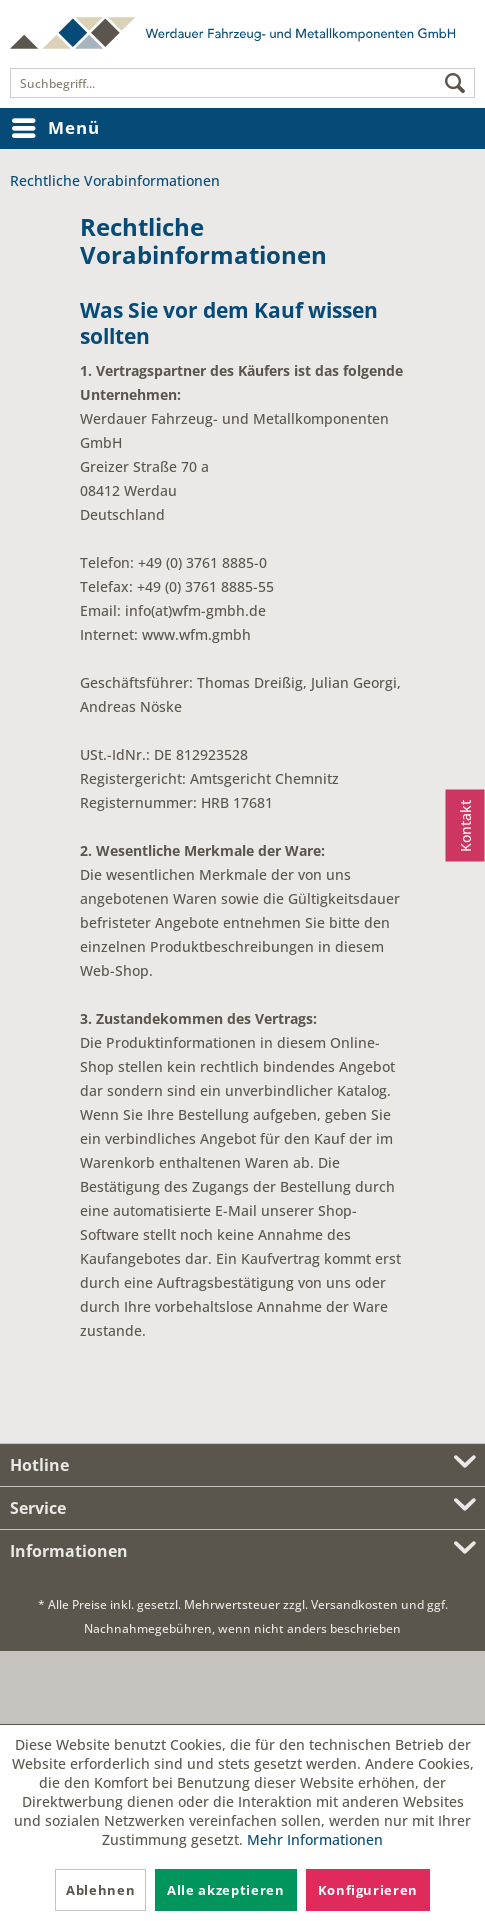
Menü (55, 125)
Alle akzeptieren (225, 1890)
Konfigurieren (368, 1890)
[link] (243, 1687)
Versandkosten (354, 1604)
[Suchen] (455, 84)
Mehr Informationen (315, 1839)
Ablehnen (100, 1890)
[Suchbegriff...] (242, 83)
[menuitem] (242, 83)
